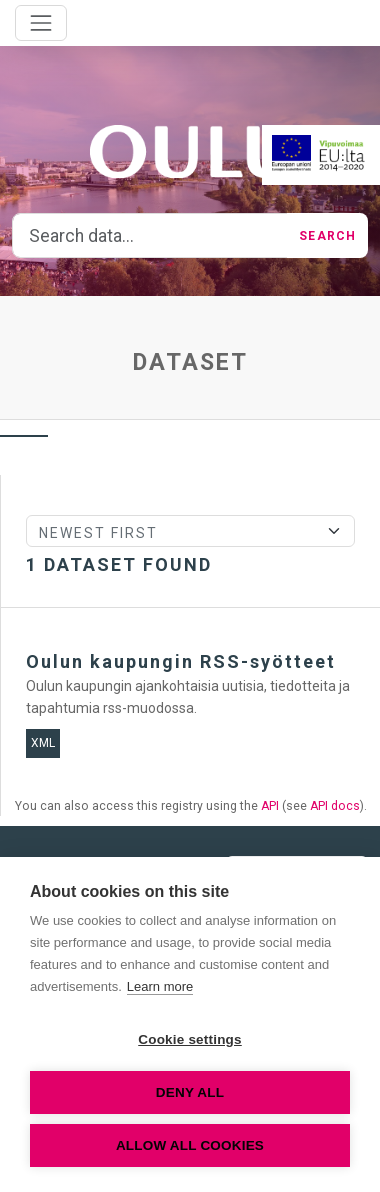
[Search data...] (150, 236)
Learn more (160, 986)
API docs (335, 806)
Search (327, 236)
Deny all (190, 1092)
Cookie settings (190, 1039)
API (270, 806)
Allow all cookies (190, 1145)
